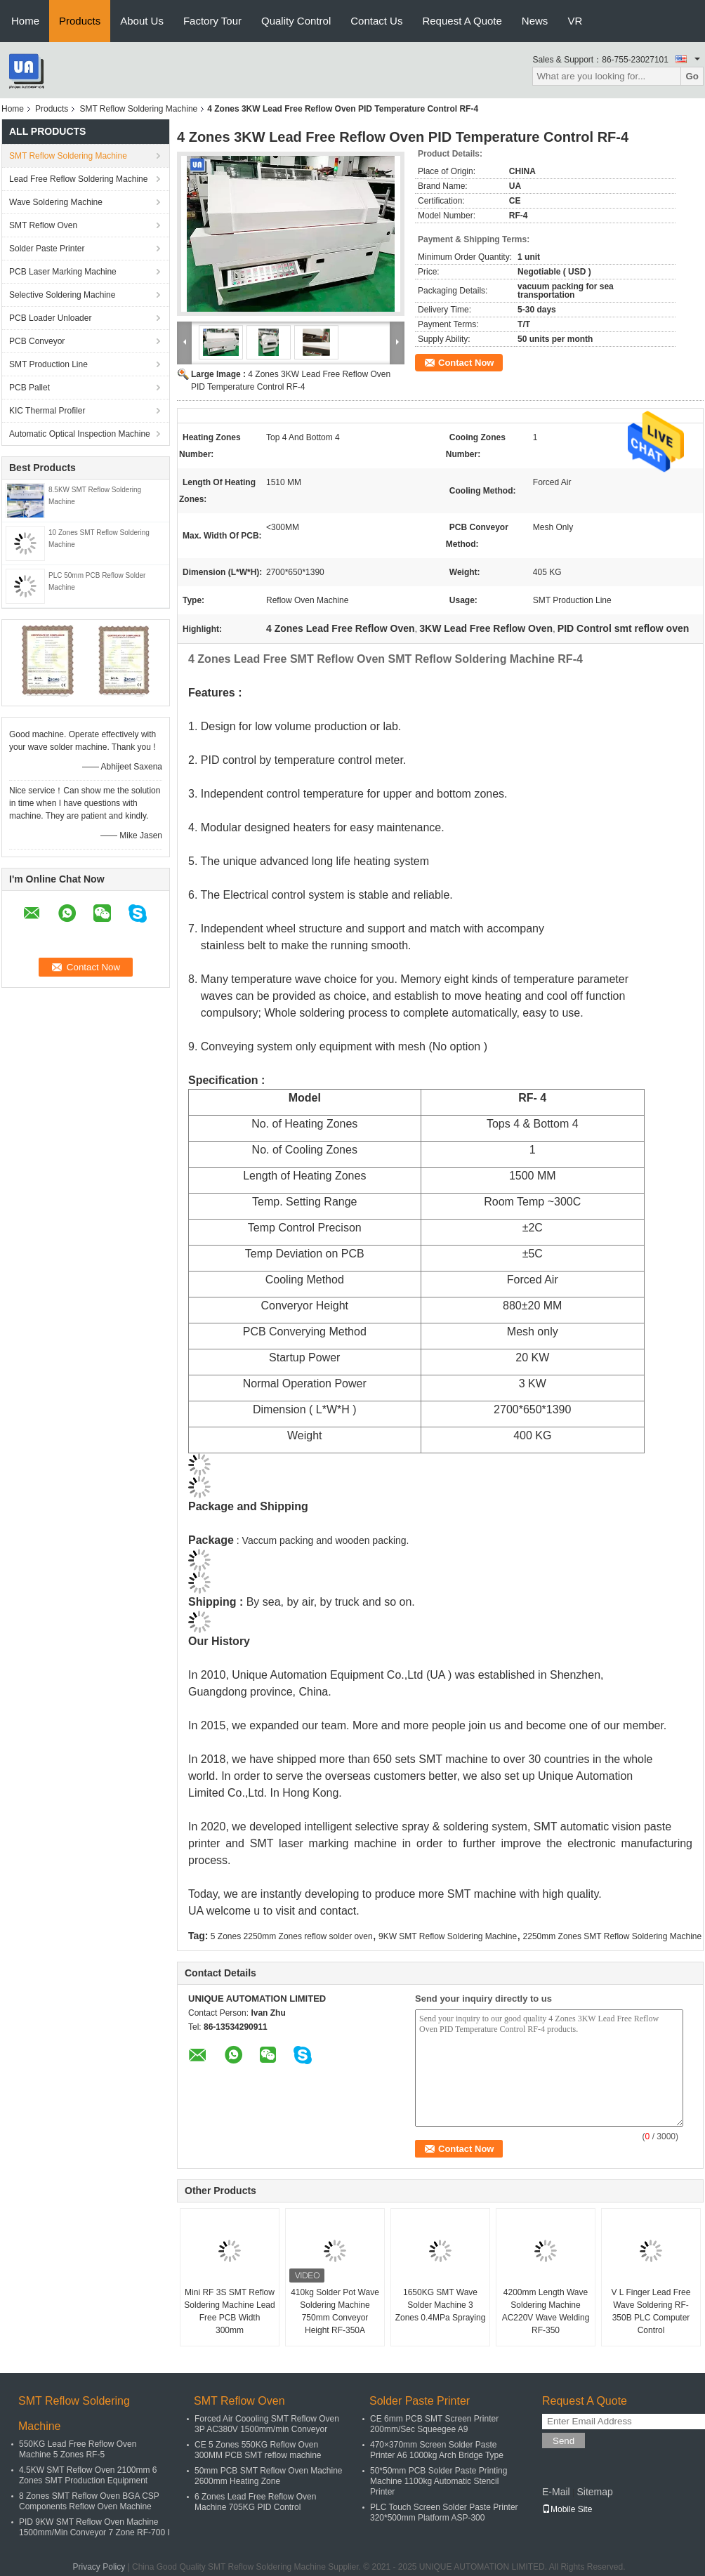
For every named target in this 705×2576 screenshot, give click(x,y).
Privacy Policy (99, 2567)
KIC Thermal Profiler (47, 411)
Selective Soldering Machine (62, 295)
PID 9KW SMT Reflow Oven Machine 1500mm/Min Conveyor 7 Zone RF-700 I (94, 2527)
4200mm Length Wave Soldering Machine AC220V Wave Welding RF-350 (546, 2311)
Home (25, 21)
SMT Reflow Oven (43, 225)
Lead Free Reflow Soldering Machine (78, 179)
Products (79, 21)
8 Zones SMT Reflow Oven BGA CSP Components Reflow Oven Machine (89, 2501)
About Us (142, 21)
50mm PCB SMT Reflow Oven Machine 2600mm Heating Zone (269, 2476)
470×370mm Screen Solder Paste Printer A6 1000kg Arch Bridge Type (436, 2450)
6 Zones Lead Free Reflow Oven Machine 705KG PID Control (255, 2502)
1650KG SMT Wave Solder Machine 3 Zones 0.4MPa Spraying (440, 2305)
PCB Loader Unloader (50, 318)
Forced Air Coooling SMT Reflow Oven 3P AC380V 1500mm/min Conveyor (267, 2424)
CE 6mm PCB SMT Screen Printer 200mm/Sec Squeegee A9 (434, 2424)
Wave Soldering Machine (56, 202)
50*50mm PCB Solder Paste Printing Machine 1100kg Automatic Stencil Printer (438, 2481)
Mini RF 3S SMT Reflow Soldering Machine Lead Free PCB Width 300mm (229, 2311)
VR (574, 21)
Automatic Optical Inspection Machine (79, 434)
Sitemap (594, 2491)
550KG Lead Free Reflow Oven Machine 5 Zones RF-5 (77, 2449)
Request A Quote (461, 21)
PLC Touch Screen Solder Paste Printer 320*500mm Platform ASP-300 (444, 2512)
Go (692, 76)
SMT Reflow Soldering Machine (138, 109)
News (535, 21)
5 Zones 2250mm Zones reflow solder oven (292, 1936)
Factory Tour (212, 21)
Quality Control (296, 21)
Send (563, 2441)
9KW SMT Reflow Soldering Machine (447, 1936)
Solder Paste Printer (46, 248)
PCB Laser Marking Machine (63, 272)
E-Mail (556, 2491)
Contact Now (466, 362)
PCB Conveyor (37, 341)
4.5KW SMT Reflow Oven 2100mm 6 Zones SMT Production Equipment (88, 2475)
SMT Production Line (48, 364)
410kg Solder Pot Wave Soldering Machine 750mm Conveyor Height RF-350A (335, 2311)
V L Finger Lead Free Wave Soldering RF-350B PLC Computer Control (651, 2311)
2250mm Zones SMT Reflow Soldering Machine (612, 1936)
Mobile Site (567, 2509)
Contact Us (376, 21)
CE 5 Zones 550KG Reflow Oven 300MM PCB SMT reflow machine (258, 2450)
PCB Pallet (29, 387)
